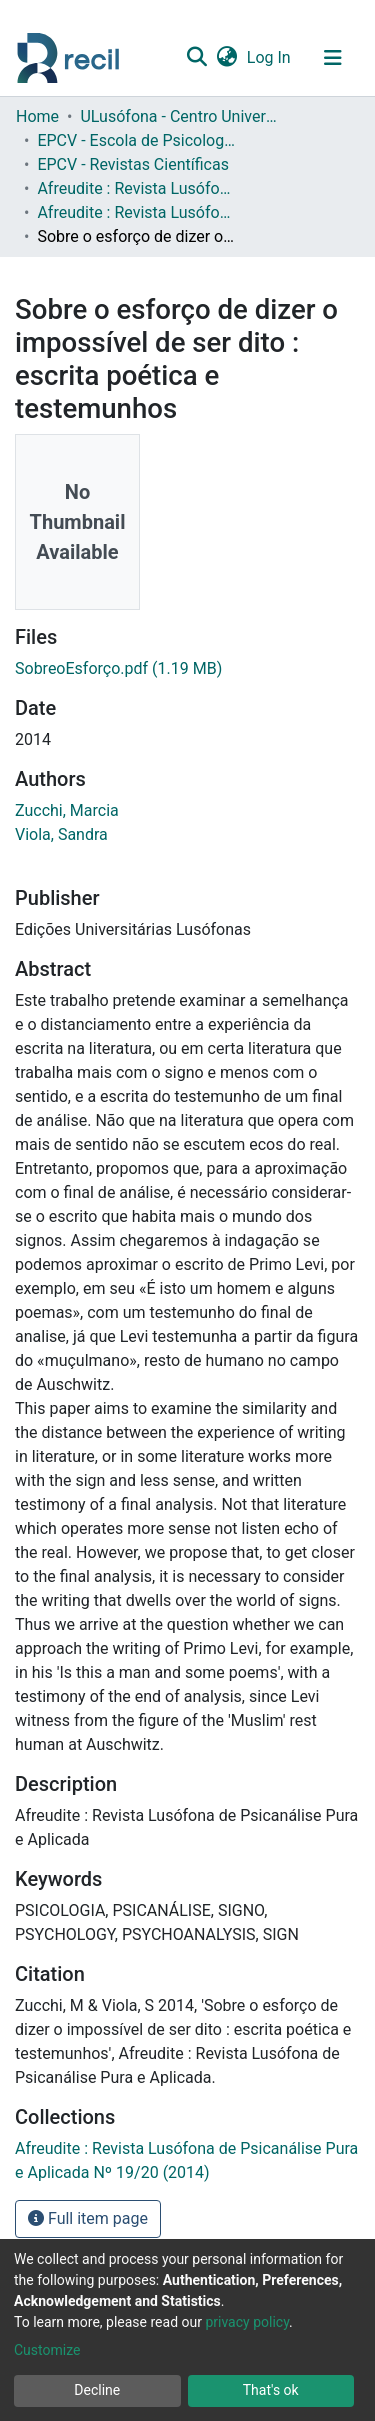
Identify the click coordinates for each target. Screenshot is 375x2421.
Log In (270, 57)
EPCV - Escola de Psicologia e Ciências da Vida (137, 140)
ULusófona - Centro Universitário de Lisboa (180, 116)
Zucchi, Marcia (67, 810)
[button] (226, 58)
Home (37, 116)
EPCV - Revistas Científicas (132, 164)
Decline (97, 2390)
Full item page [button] (88, 2218)
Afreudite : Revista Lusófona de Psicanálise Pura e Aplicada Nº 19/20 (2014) (137, 212)
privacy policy (247, 2322)
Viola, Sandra (61, 834)
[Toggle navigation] (333, 58)
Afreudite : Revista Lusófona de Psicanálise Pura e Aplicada (137, 188)
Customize (47, 2350)
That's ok (271, 2390)
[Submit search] (196, 58)
